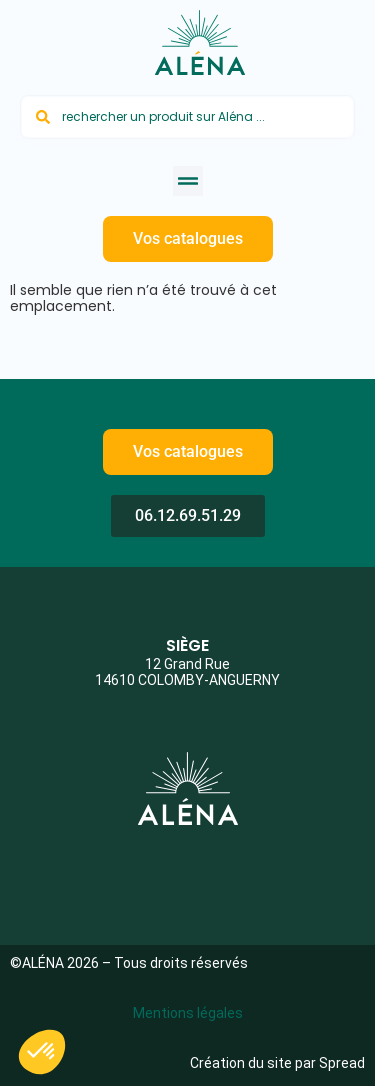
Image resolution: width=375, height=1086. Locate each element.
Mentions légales (188, 1013)
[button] (188, 181)
